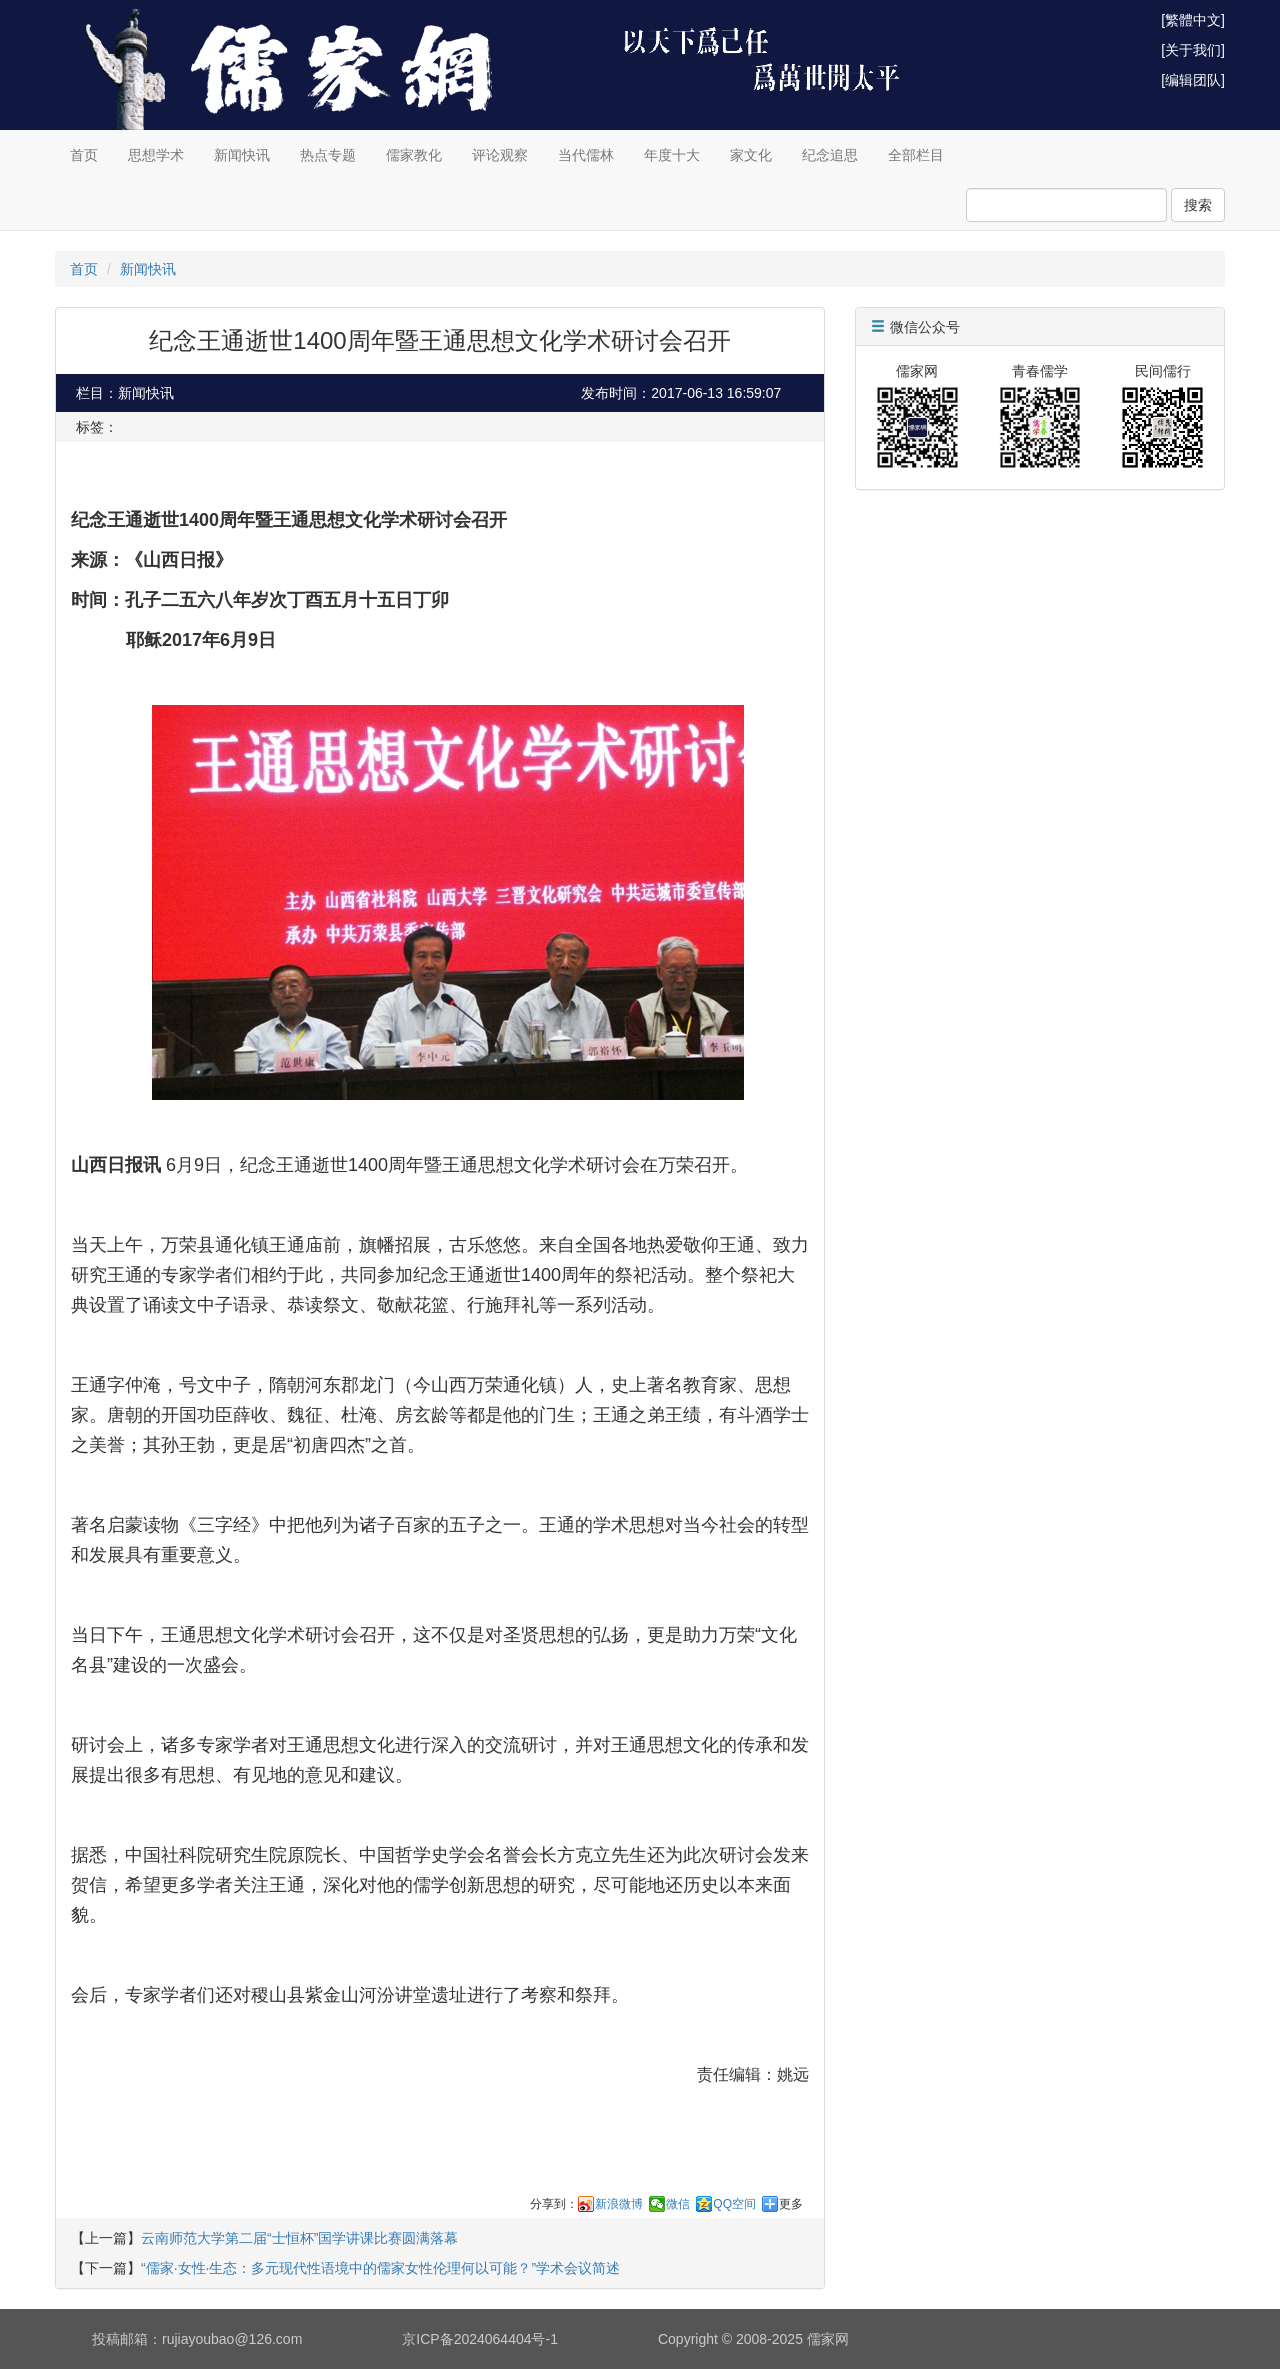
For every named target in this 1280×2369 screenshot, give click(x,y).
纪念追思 (830, 155)
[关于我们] (1193, 50)
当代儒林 (586, 155)
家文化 (751, 155)
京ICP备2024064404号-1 (480, 2339)
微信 (678, 2204)
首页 (84, 155)
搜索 (1198, 205)
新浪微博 (619, 2204)
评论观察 (500, 155)
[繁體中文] (1193, 20)
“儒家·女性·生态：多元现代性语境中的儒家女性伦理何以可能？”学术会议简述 (380, 2268)
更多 (791, 2204)
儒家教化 (414, 155)
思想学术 (156, 155)
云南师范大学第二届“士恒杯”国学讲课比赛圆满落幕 (299, 2238)
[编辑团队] (1193, 80)
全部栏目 (916, 155)
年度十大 (672, 155)
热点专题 (328, 155)
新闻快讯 (242, 155)
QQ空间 (734, 2204)
